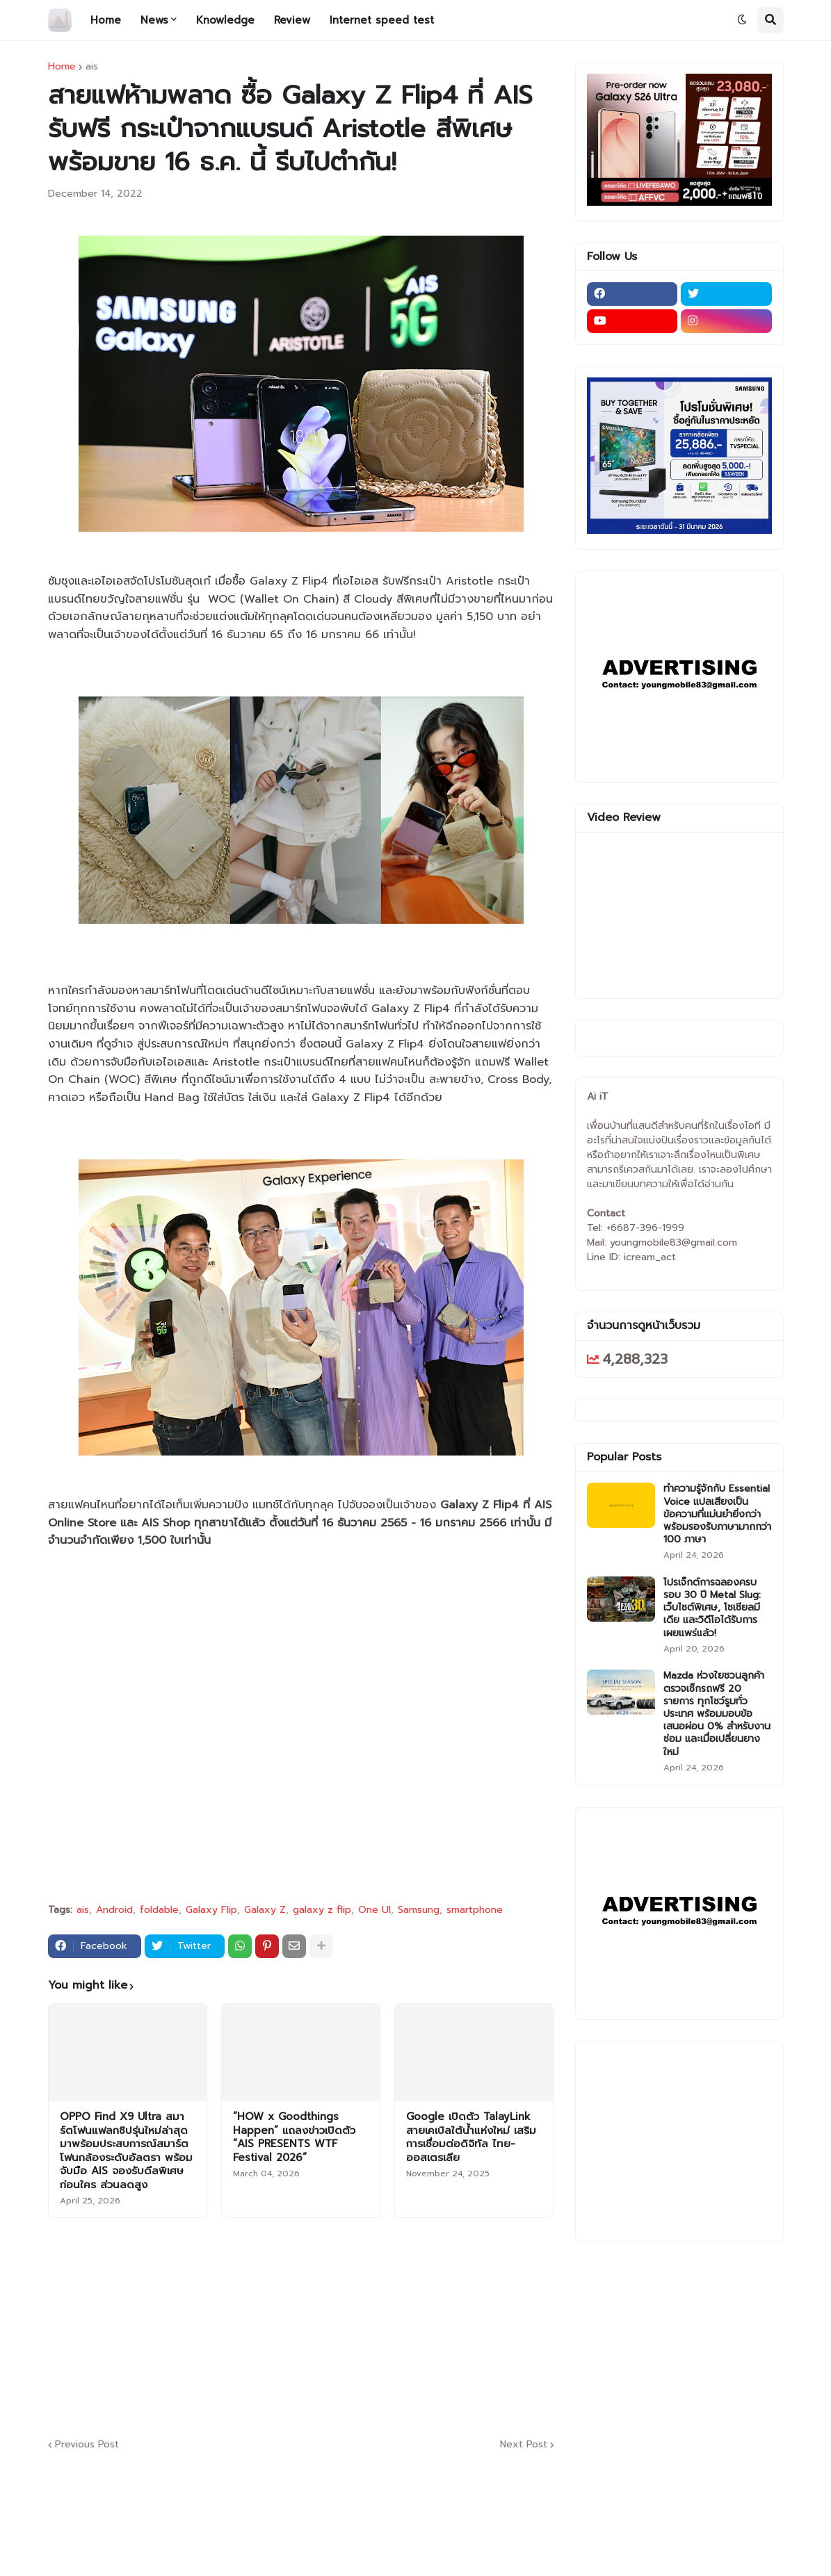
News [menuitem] (154, 20)
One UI (374, 1910)
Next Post (523, 2445)
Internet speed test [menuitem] (382, 20)
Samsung (418, 1910)
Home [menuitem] (105, 20)
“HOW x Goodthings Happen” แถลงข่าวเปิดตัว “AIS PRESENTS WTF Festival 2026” (294, 2137)
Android (114, 1910)
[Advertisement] (385, 2326)
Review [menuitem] (292, 20)
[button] (742, 20)
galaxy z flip (322, 1910)
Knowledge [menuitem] (225, 20)
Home (62, 67)
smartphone (474, 1910)
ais (92, 67)
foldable (159, 1910)
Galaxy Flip (211, 1910)
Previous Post (87, 2445)
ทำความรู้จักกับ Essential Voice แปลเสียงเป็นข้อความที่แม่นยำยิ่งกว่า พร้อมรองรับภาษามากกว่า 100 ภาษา (717, 1514)
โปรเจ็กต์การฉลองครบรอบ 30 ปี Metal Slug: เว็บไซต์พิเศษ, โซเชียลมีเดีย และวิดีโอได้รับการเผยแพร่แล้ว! (712, 1608)
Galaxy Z (265, 1910)
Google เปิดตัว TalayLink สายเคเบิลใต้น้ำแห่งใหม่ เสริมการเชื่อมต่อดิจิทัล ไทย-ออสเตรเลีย (471, 2137)
